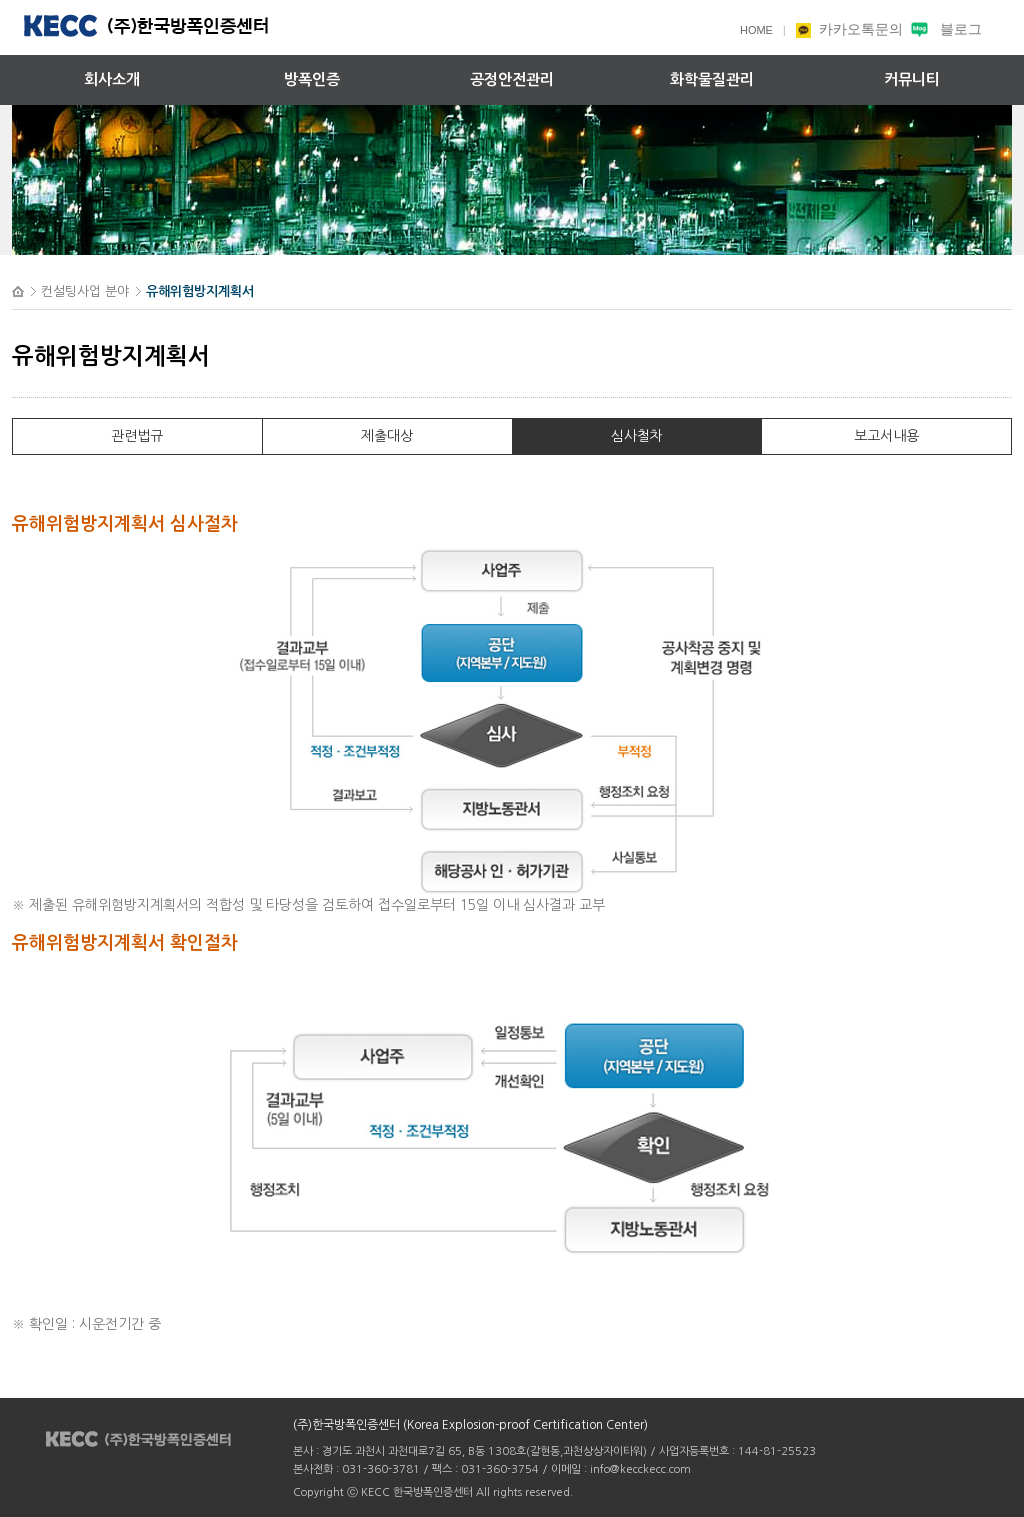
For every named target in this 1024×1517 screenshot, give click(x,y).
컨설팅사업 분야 (85, 291)
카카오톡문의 (851, 29)
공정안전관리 (512, 79)
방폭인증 (312, 79)
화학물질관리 (712, 79)
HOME (756, 30)
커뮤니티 (912, 79)
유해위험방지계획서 (200, 291)
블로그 (944, 29)
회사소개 (112, 79)
